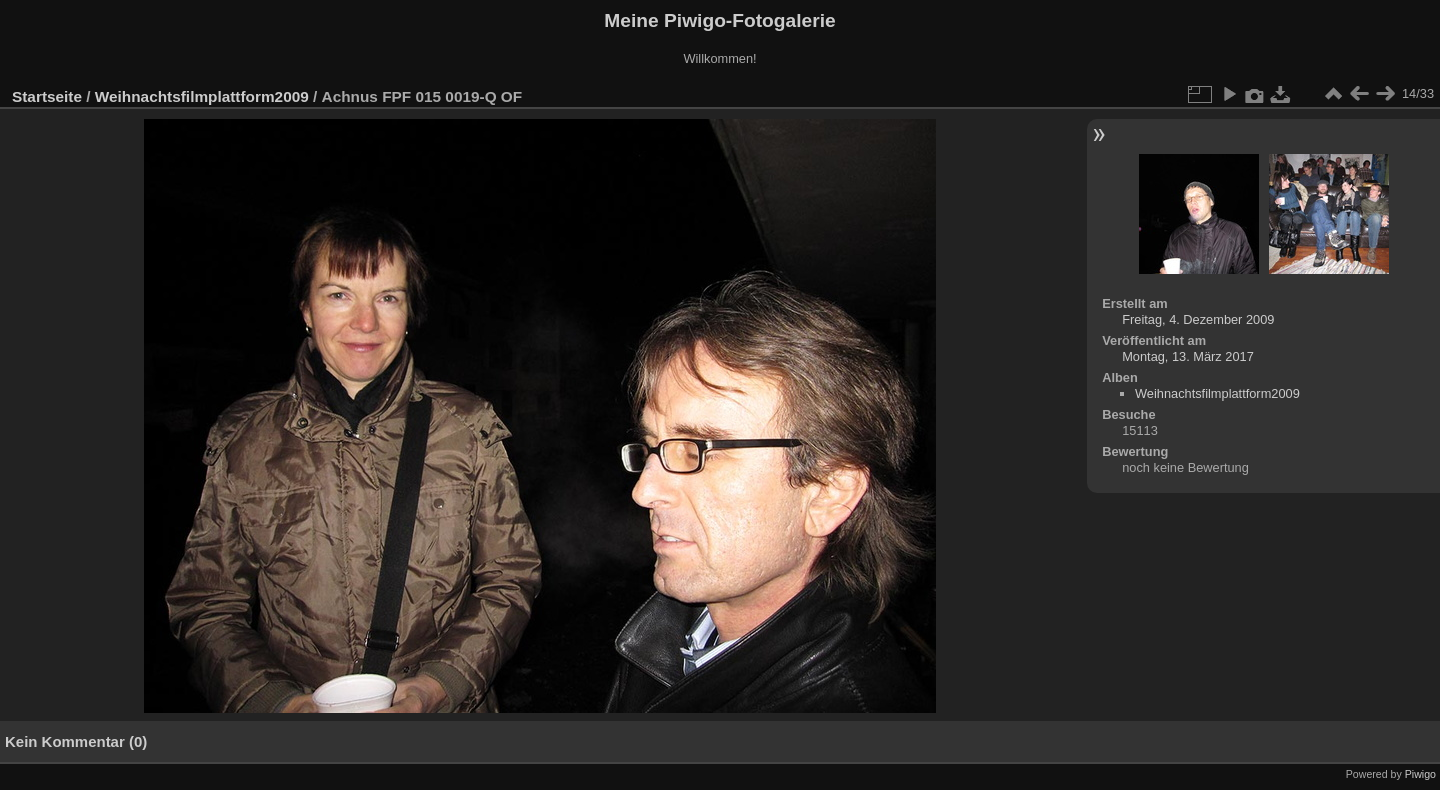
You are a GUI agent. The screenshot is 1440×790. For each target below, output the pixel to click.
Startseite (47, 96)
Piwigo (1420, 774)
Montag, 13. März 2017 (1188, 356)
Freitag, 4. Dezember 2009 (1198, 319)
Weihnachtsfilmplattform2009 (202, 96)
